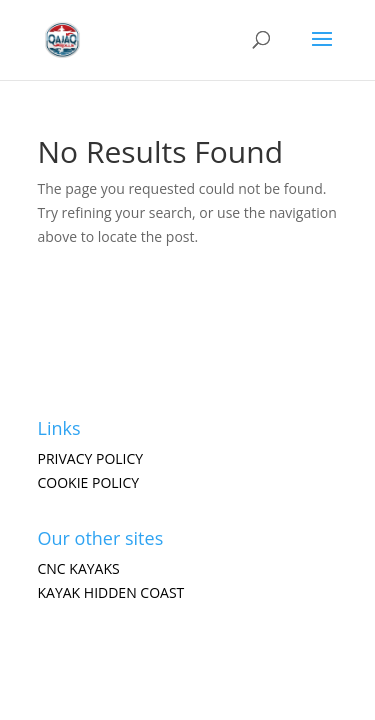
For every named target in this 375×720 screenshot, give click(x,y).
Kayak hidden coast (111, 592)
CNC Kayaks (79, 568)
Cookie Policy (89, 482)
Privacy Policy (91, 458)
